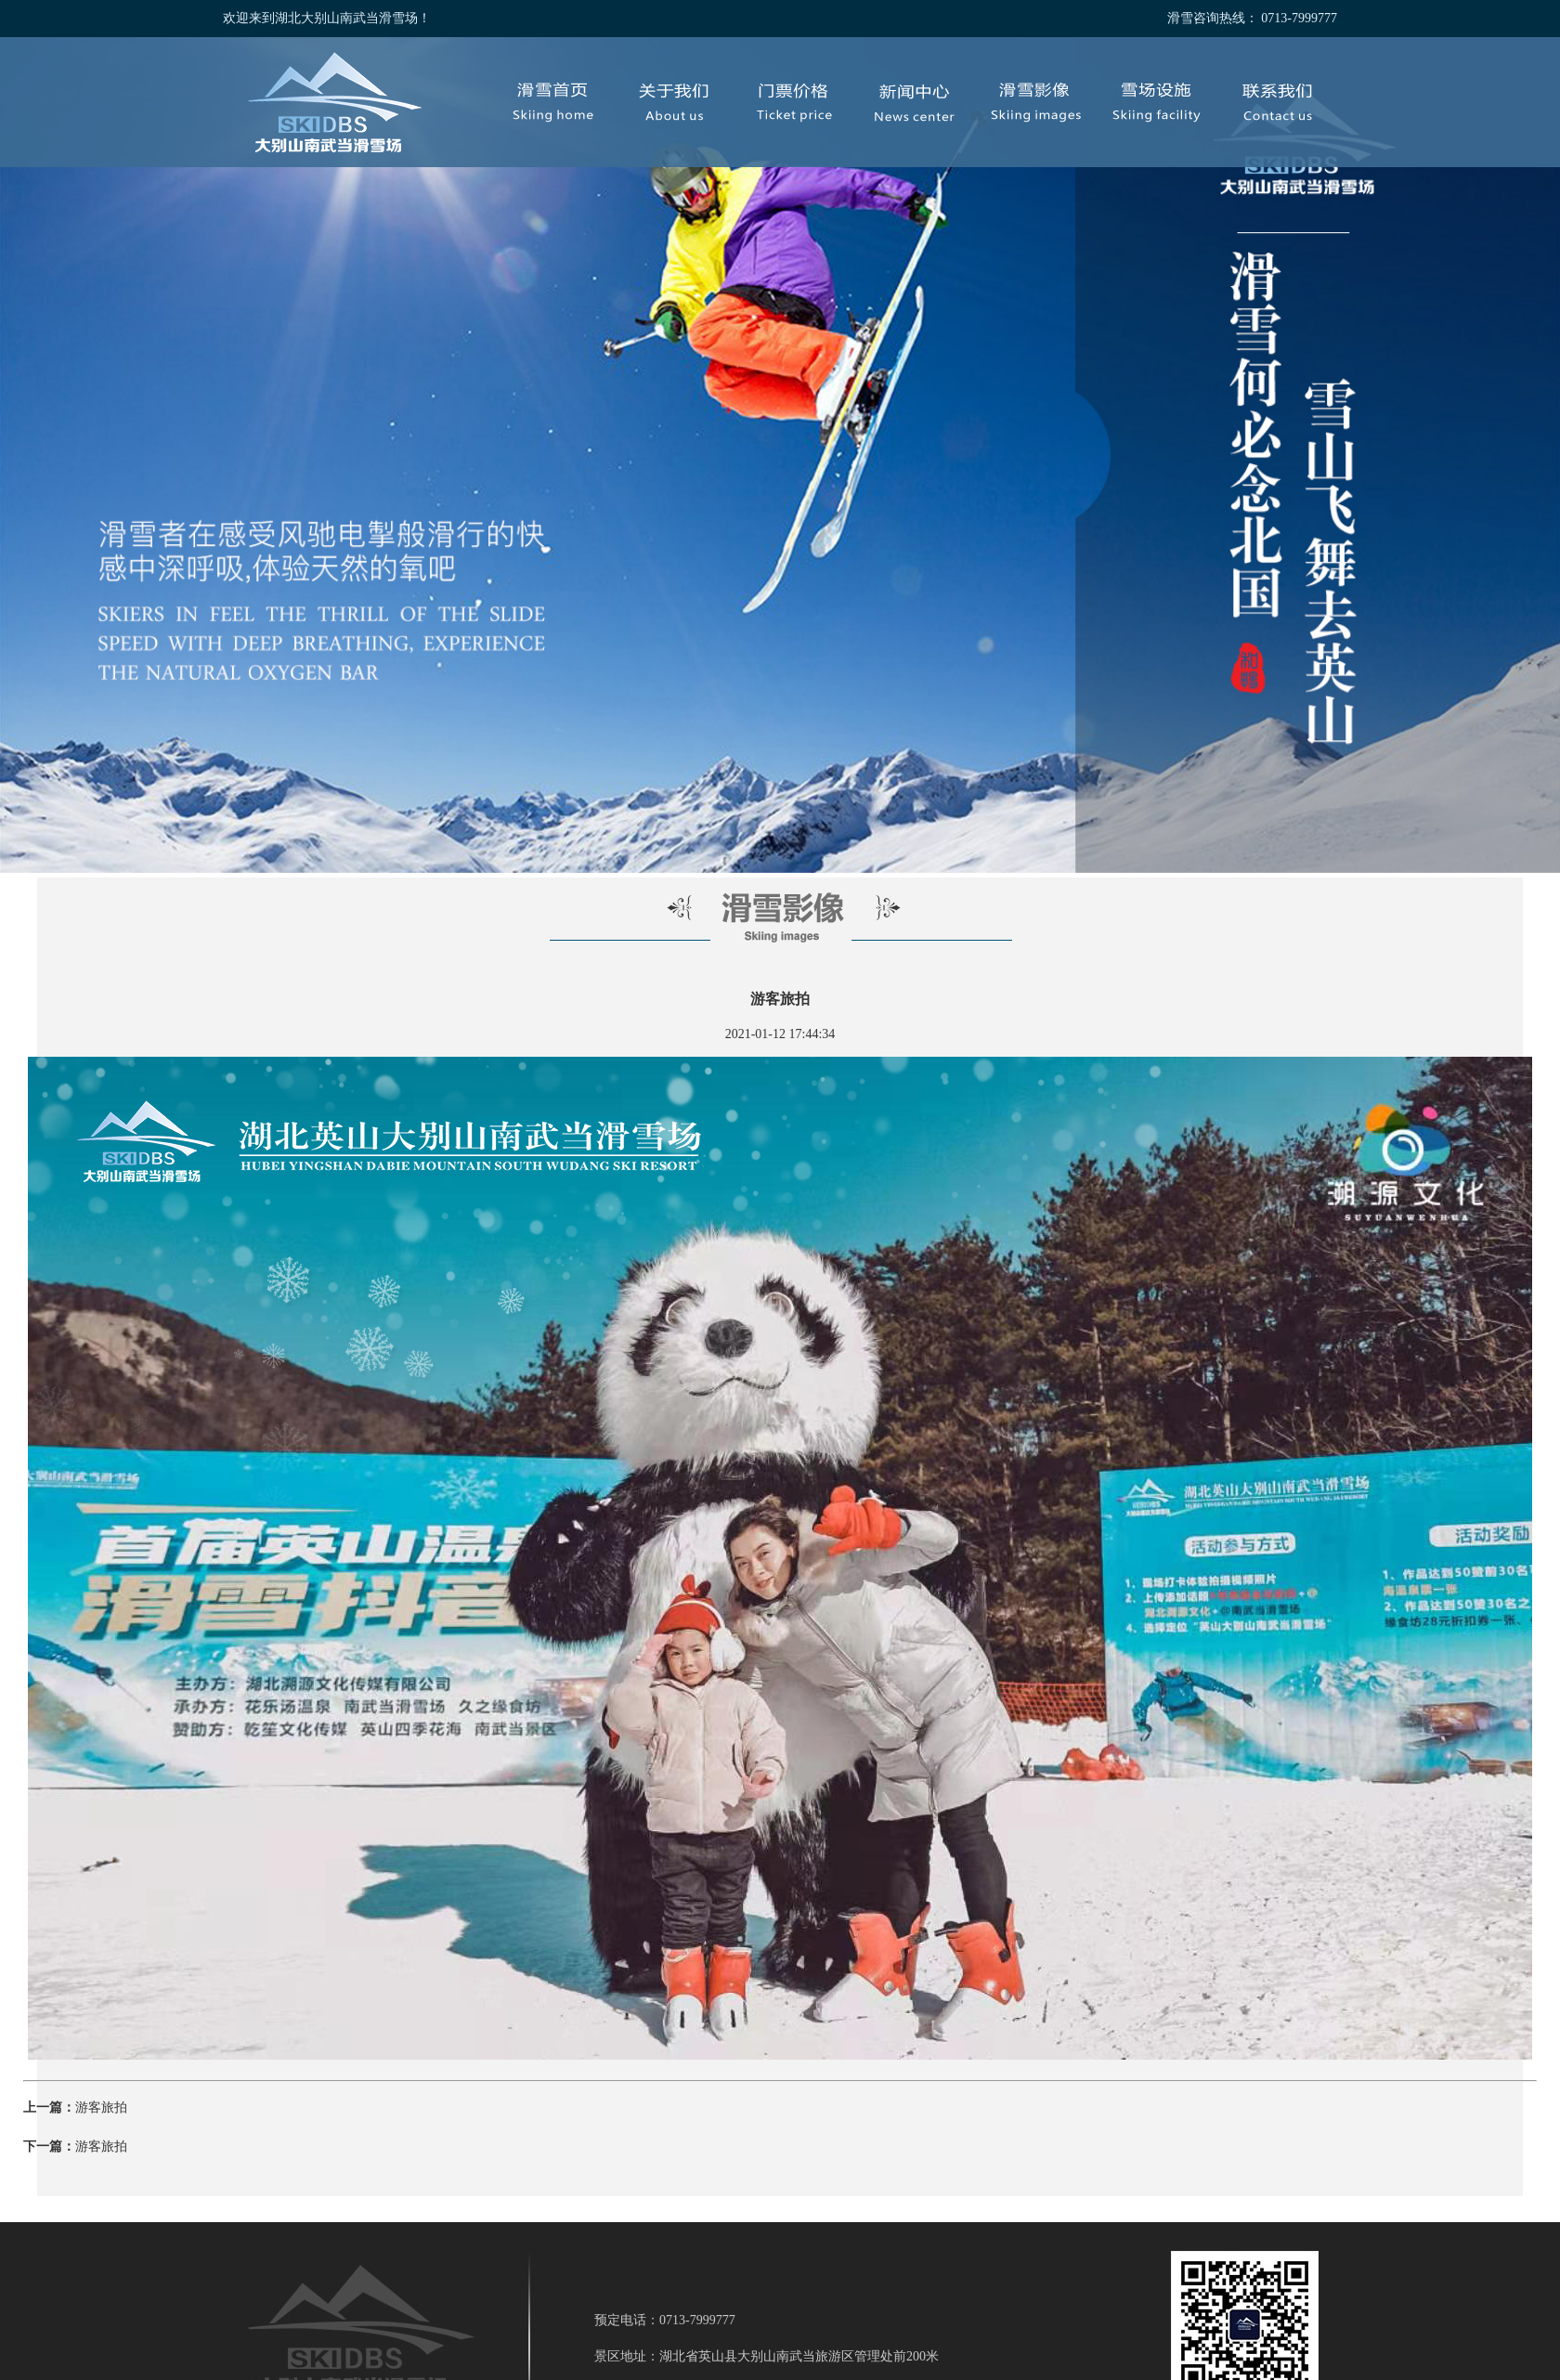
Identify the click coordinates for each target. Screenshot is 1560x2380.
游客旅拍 (101, 2107)
